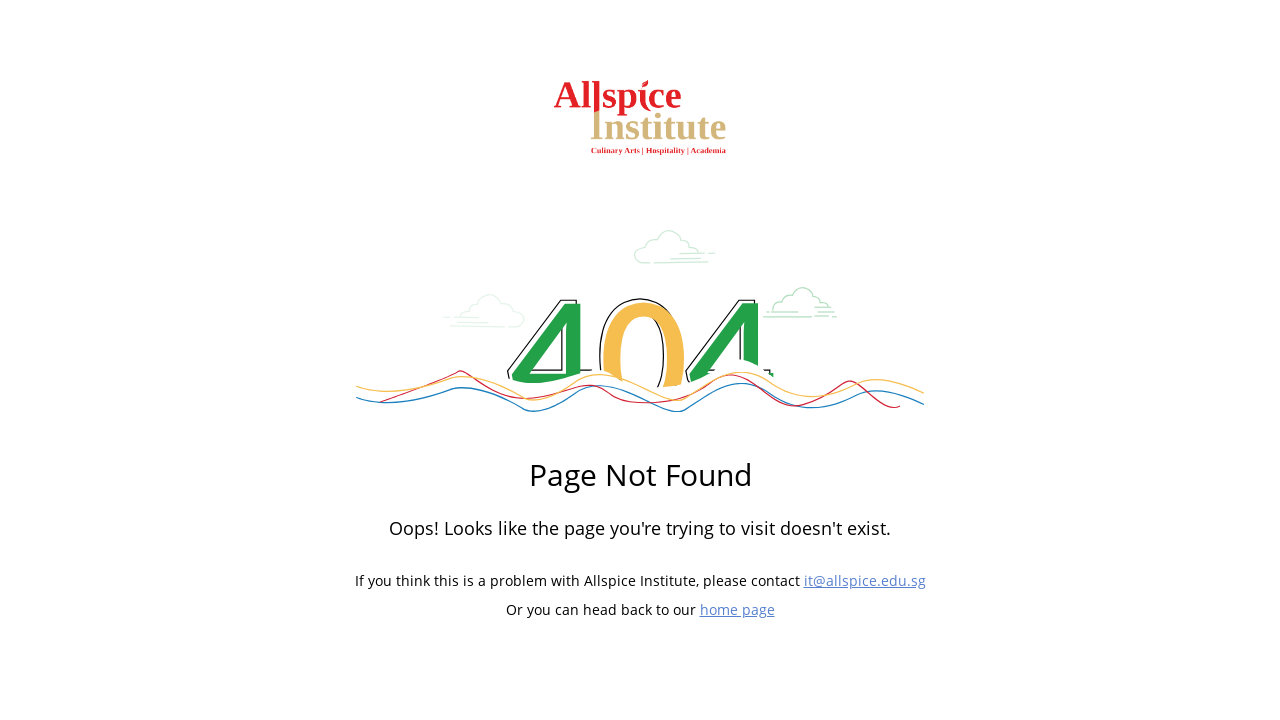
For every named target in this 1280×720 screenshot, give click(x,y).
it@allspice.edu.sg (865, 580)
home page (737, 609)
